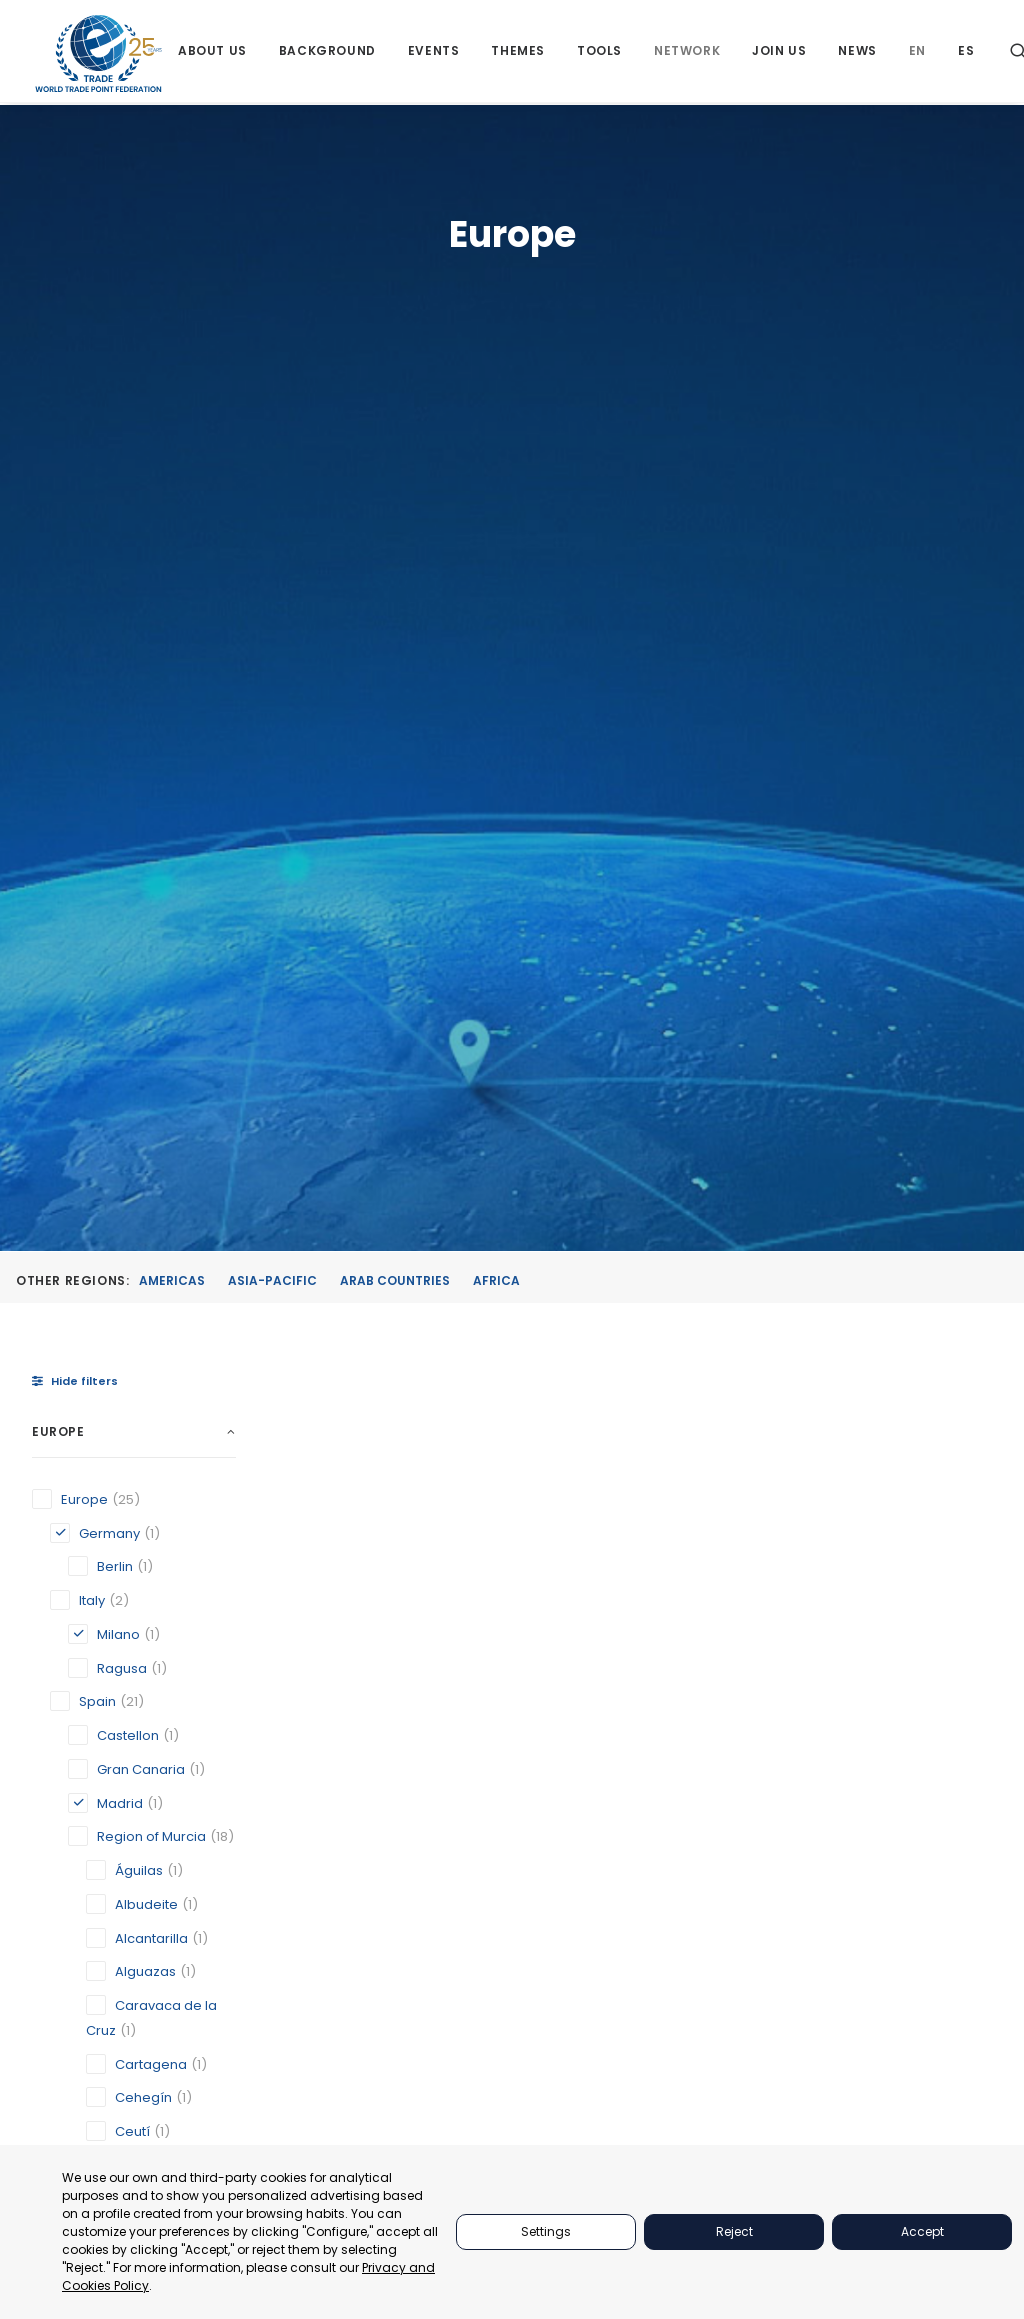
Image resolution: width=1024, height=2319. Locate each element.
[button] (368, 953)
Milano (678, 1343)
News (858, 52)
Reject (734, 2231)
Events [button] (434, 52)
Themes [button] (519, 52)
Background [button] (327, 52)
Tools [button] (600, 52)
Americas (172, 417)
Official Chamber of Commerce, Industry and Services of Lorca (879, 1321)
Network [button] (688, 52)
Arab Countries (395, 417)
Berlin (324, 1362)
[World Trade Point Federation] (98, 55)
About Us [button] (213, 52)
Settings (546, 2231)
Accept (922, 2231)
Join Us (780, 52)
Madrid (504, 1363)
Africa (496, 417)
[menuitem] (213, 52)
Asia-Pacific (272, 417)
